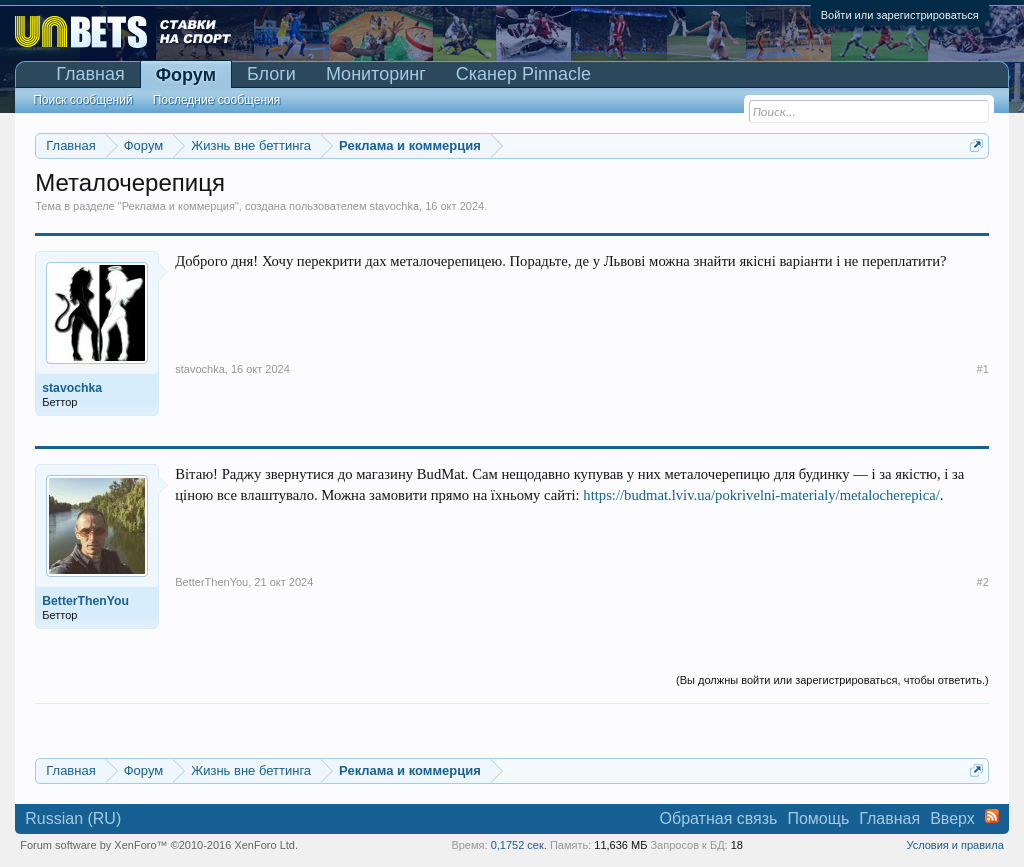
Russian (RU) (73, 818)
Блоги (271, 74)
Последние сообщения (217, 100)
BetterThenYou (211, 582)
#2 (983, 582)
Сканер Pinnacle (523, 74)
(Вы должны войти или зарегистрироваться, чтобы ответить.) (832, 680)
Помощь (818, 818)
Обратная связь (719, 818)
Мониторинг (376, 74)
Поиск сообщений (82, 100)
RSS (992, 816)
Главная (90, 74)
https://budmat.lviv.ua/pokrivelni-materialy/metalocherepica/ (761, 495)
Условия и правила (954, 845)
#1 (983, 369)
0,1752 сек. (519, 845)
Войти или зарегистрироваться (900, 15)
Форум (186, 75)
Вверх (952, 818)
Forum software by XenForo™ (159, 845)
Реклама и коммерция (178, 206)
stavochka (395, 206)
